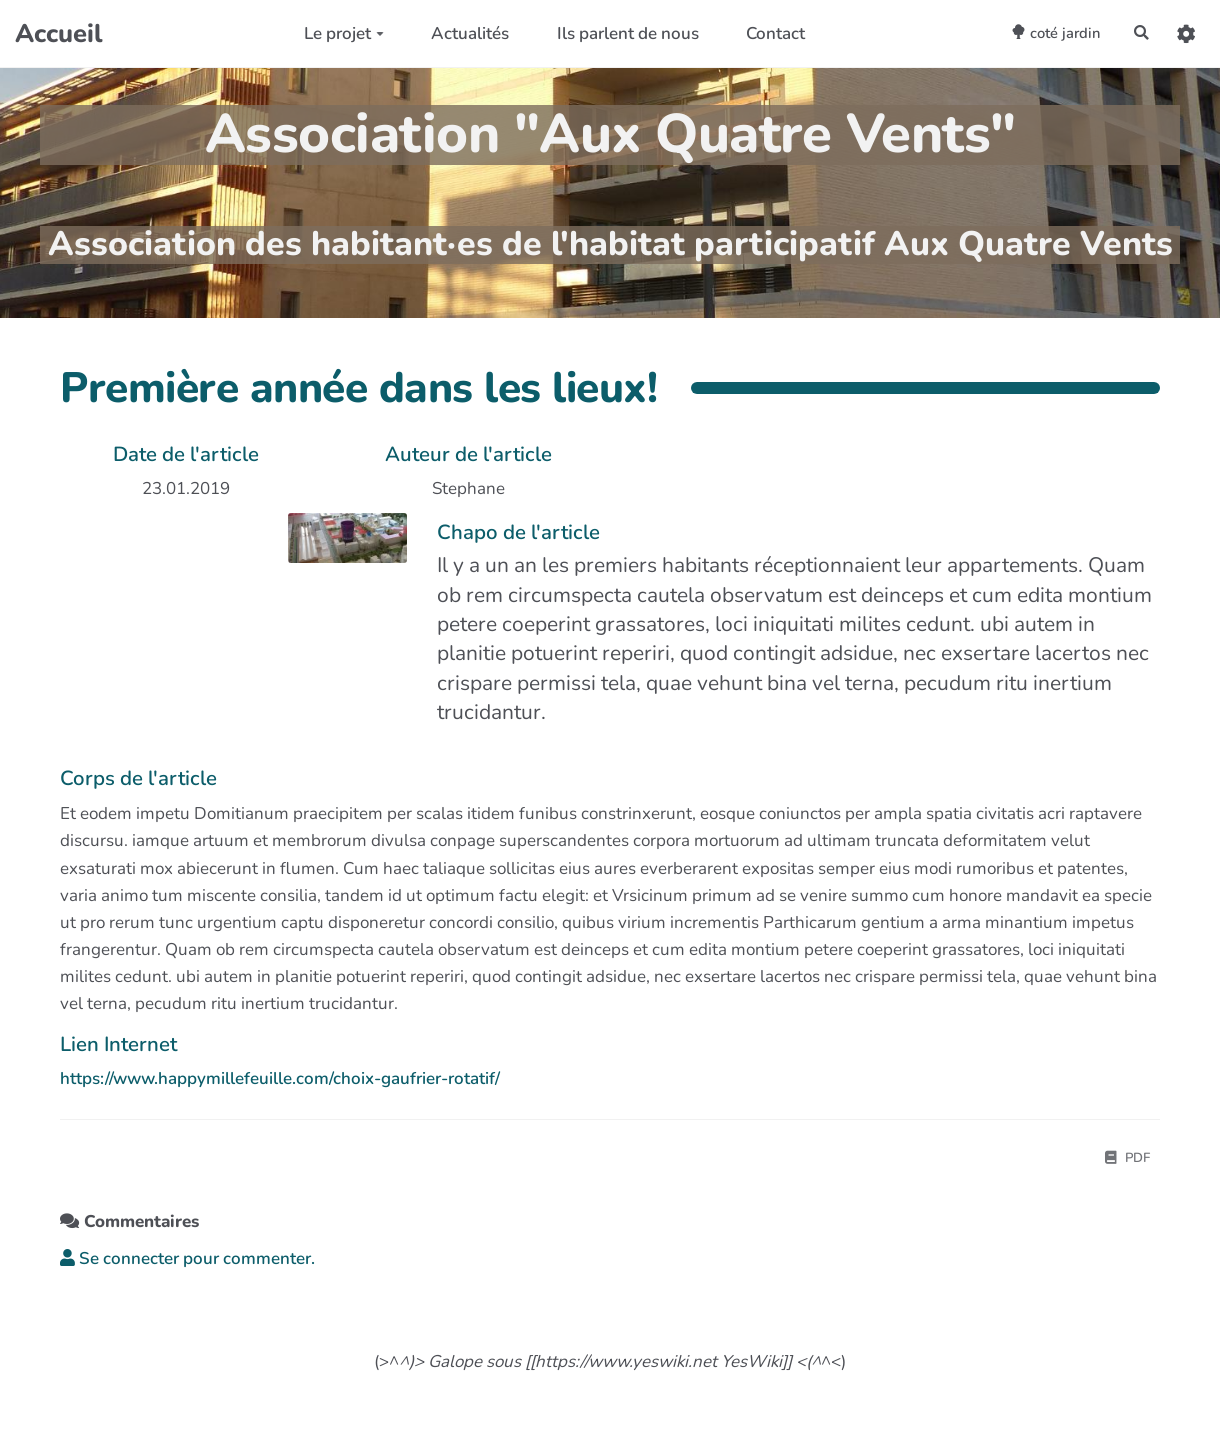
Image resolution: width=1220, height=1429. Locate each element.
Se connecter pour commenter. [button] (187, 1261)
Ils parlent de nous (613, 33)
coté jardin (1034, 32)
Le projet (328, 33)
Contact (760, 33)
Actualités (455, 33)
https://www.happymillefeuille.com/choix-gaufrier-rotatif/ (280, 1078)
